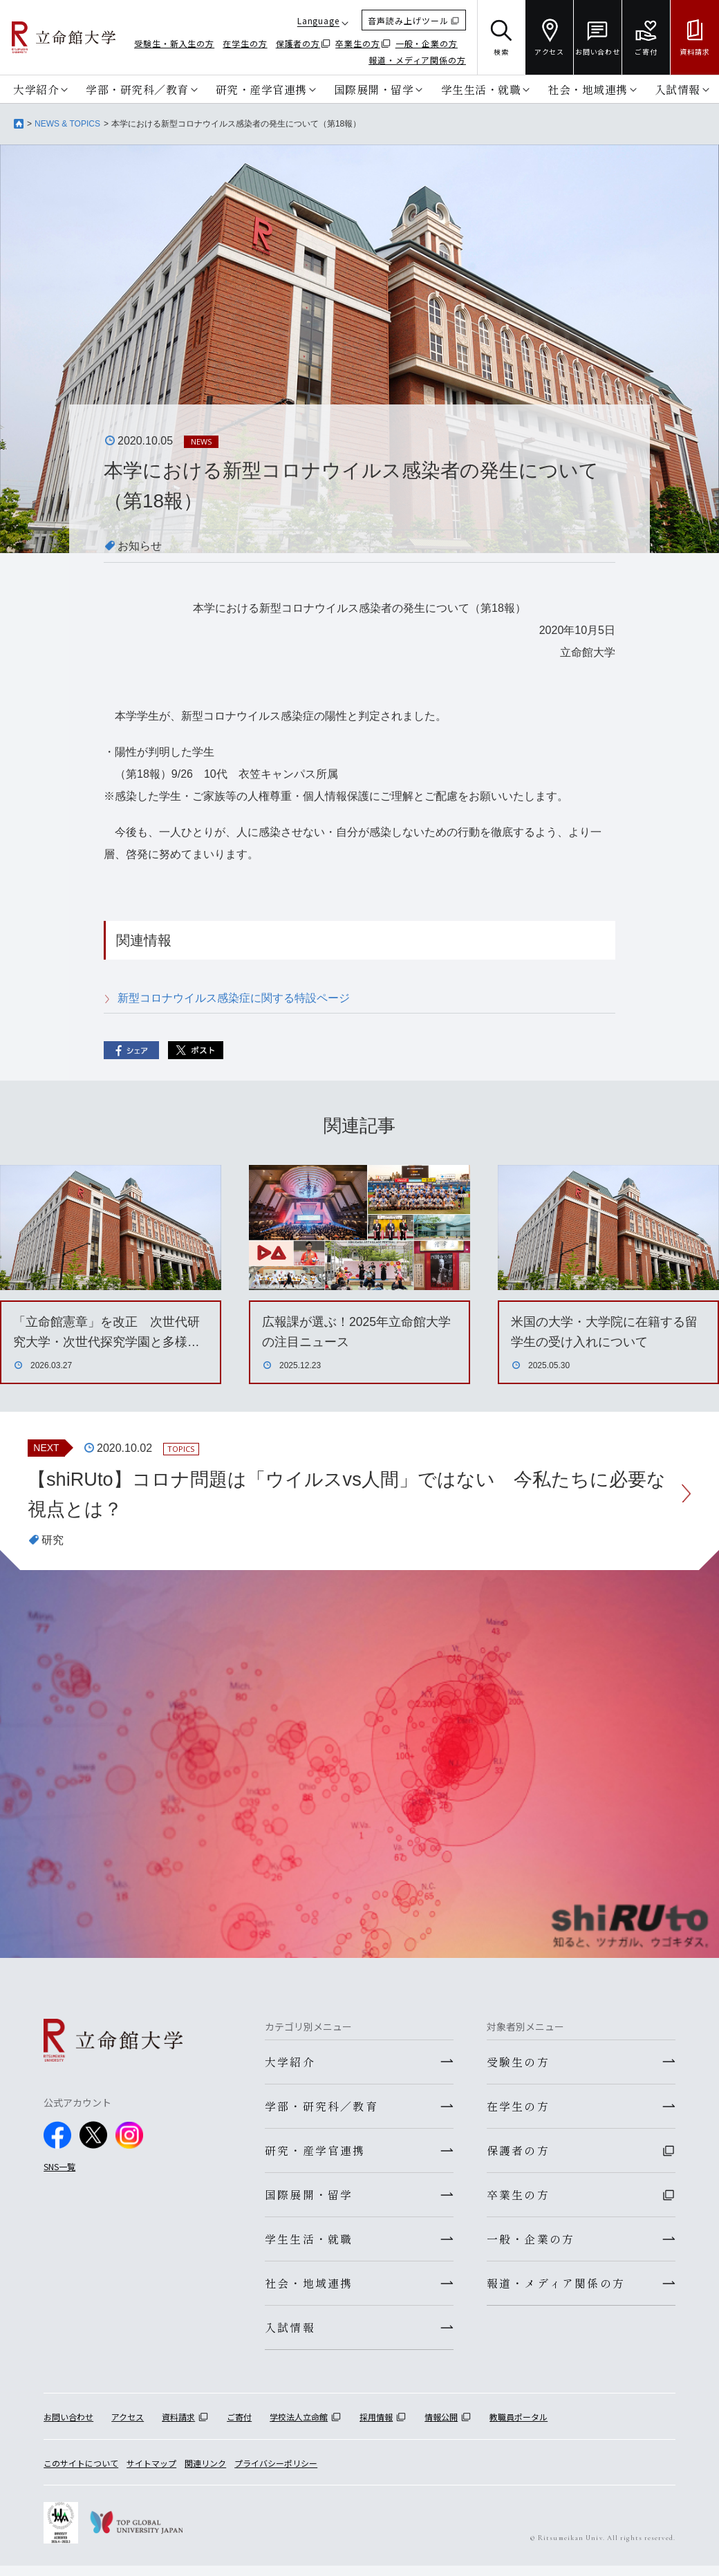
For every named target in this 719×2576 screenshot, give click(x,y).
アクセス (127, 2428)
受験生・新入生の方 (174, 43)
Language (318, 20)
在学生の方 (245, 43)
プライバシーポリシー (275, 2473)
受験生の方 (518, 2063)
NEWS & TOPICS (67, 124)
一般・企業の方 (426, 43)
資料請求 (178, 2428)
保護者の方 (298, 43)
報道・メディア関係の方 (417, 60)
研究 (52, 1541)
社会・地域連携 (588, 88)
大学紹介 (36, 88)
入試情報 (677, 88)
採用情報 (376, 2428)
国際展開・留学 (374, 88)
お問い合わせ (68, 2428)
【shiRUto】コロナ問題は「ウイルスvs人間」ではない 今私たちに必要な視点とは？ (348, 1494)
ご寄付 (239, 2428)
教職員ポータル (518, 2428)
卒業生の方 (357, 43)
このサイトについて (81, 2473)
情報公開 (441, 2428)
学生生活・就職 (481, 88)
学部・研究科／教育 (137, 88)
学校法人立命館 (299, 2428)
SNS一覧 (59, 2168)
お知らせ (140, 546)
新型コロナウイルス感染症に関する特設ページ (234, 998)
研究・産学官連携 (261, 88)
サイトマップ (151, 2473)
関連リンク (205, 2473)
